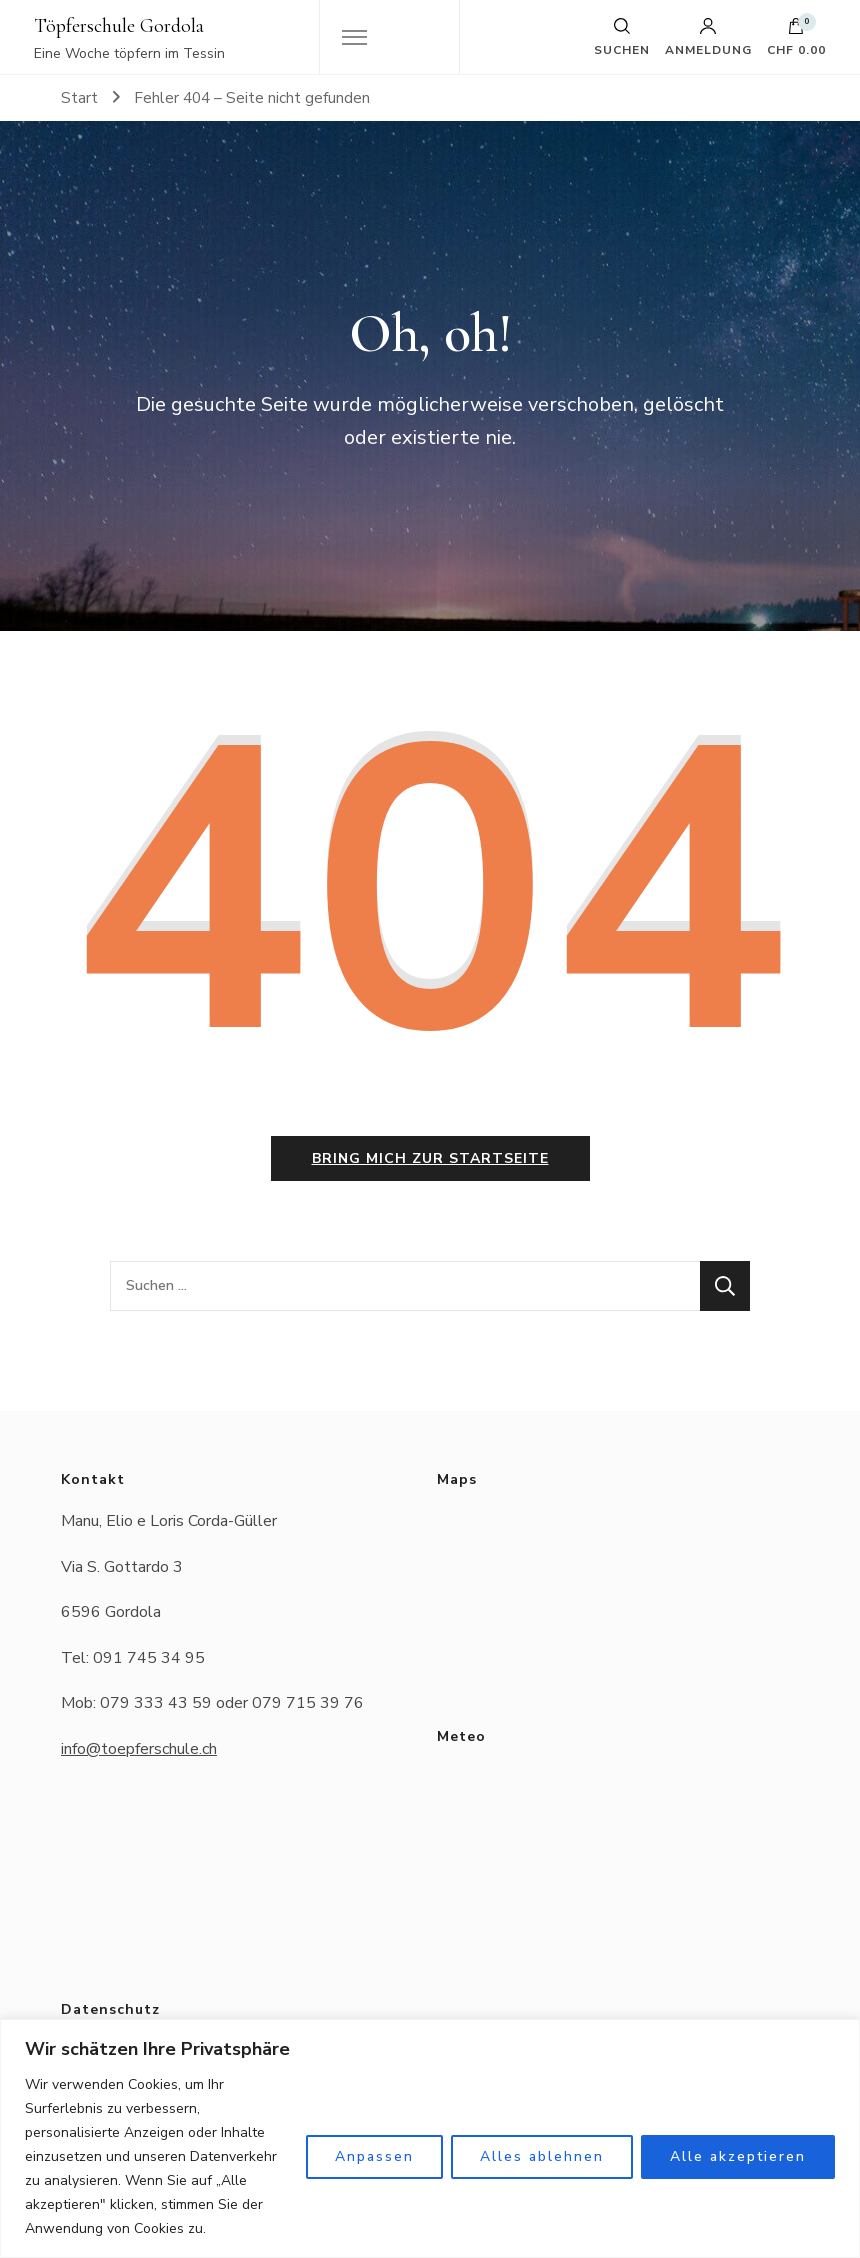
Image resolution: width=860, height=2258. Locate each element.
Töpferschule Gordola (119, 26)
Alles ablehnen (542, 2156)
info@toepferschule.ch (139, 1749)
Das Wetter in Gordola (614, 1841)
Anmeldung (708, 37)
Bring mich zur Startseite (430, 1158)
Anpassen (374, 2156)
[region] (430, 2138)
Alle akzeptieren (738, 2156)
